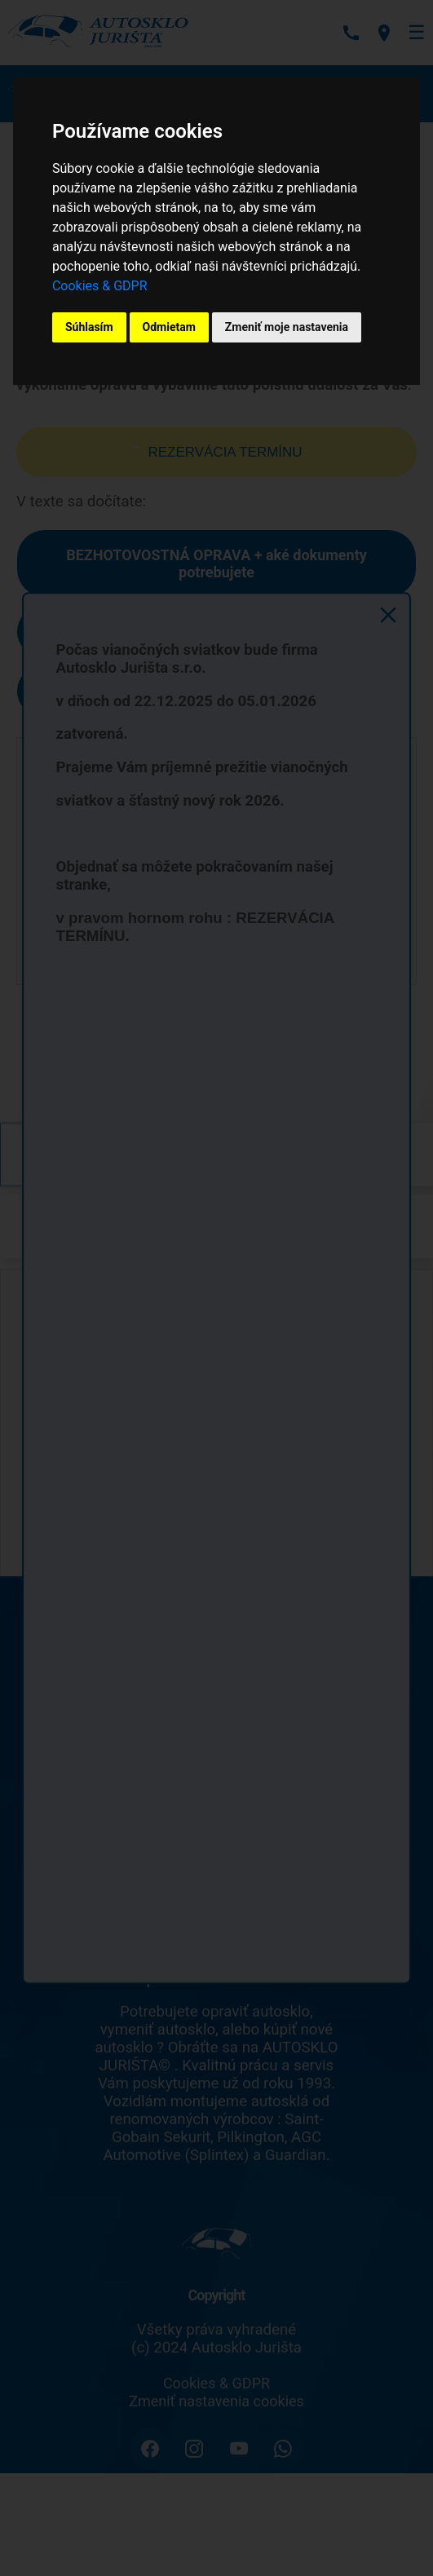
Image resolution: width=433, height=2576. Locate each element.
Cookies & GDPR (100, 286)
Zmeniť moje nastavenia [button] (286, 327)
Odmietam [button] (169, 327)
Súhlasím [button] (89, 327)
